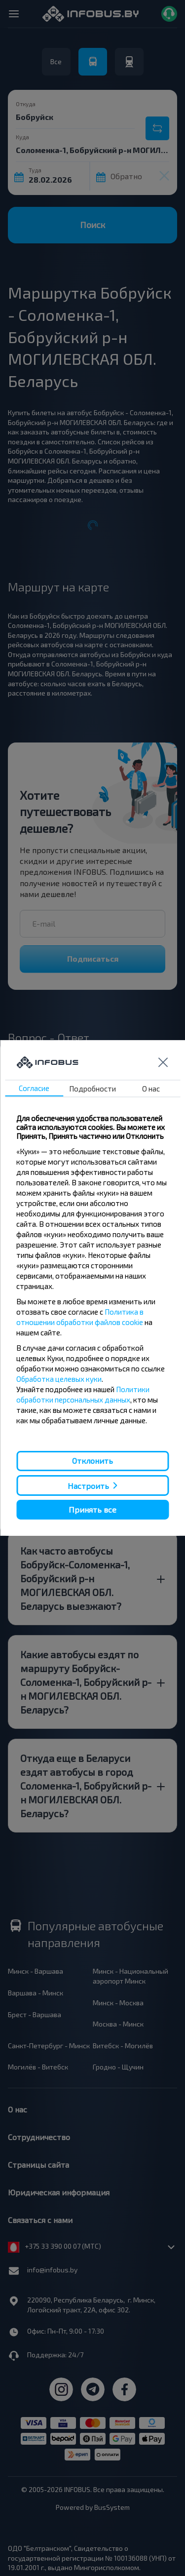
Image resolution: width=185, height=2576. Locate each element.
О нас (151, 1088)
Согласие (34, 1088)
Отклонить (92, 1460)
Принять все (92, 1509)
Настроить (88, 1485)
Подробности (92, 1088)
